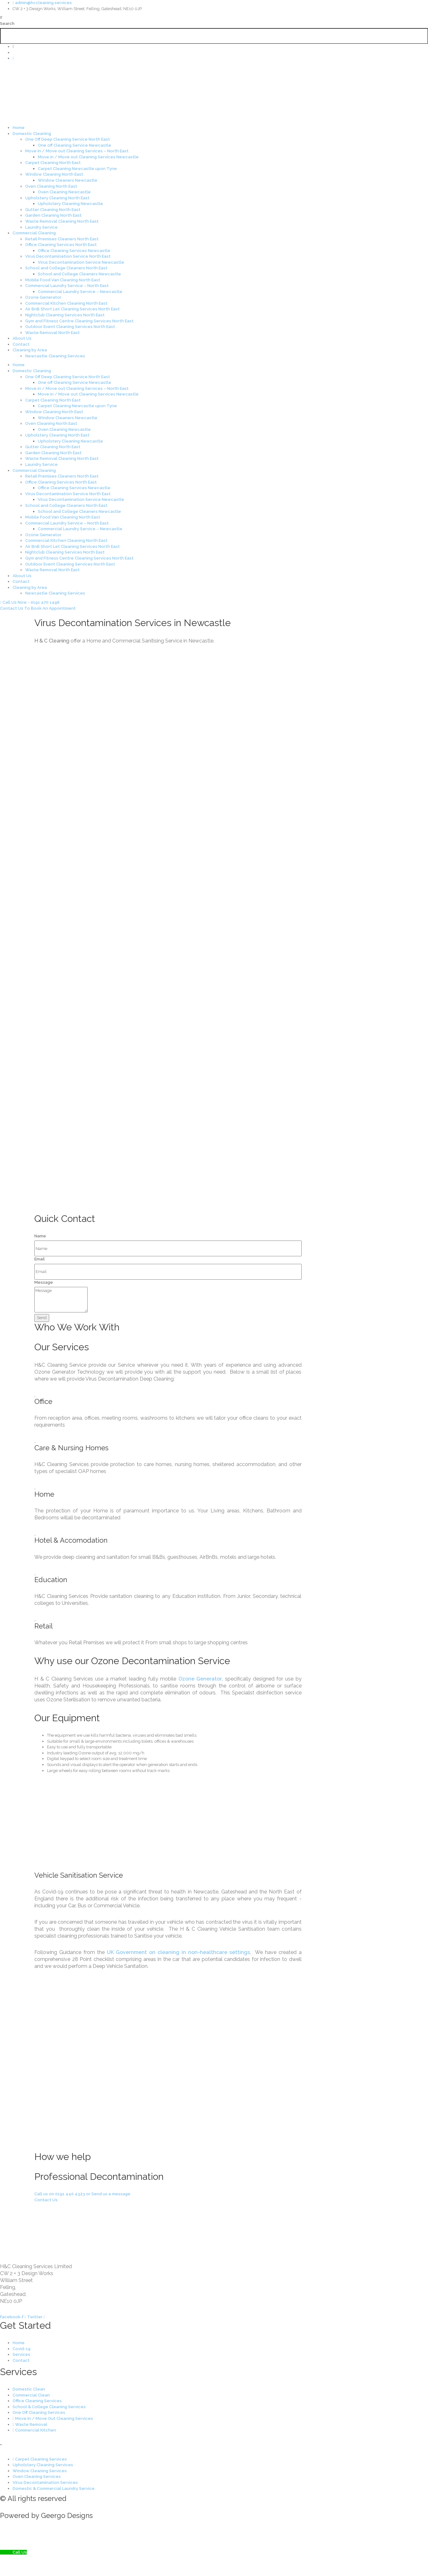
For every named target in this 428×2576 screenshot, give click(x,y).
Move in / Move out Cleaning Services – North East (77, 151)
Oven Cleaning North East (51, 186)
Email (39, 1259)
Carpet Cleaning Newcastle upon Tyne (77, 168)
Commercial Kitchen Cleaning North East (66, 303)
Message (43, 1282)
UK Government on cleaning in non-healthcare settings (177, 1952)
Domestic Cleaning (32, 133)
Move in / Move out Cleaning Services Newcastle (88, 157)
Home (19, 127)
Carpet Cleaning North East (53, 162)
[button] (214, 18)
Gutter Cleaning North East (52, 209)
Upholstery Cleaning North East (57, 198)
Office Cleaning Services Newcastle (74, 250)
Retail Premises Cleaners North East (62, 239)
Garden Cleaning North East (53, 215)
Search (7, 23)
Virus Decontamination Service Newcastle (81, 262)
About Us (22, 338)
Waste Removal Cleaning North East (62, 221)
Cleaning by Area (30, 350)
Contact (21, 344)
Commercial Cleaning (34, 233)
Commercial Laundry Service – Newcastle (80, 291)
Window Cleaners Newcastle (67, 180)
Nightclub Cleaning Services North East (65, 315)
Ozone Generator (43, 297)
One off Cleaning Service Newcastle (74, 145)
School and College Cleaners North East (66, 268)
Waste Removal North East (52, 332)
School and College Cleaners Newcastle (79, 274)
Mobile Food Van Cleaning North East (62, 280)
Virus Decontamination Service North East (68, 256)
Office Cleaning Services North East (61, 244)
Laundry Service (41, 227)
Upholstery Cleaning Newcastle (70, 203)
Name (40, 1236)
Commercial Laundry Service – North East (67, 285)
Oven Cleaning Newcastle (64, 192)
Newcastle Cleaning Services (55, 356)
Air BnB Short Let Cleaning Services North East (72, 309)
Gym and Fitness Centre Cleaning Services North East (79, 321)
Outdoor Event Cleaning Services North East (70, 326)
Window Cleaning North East (54, 174)
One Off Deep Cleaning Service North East (67, 139)
